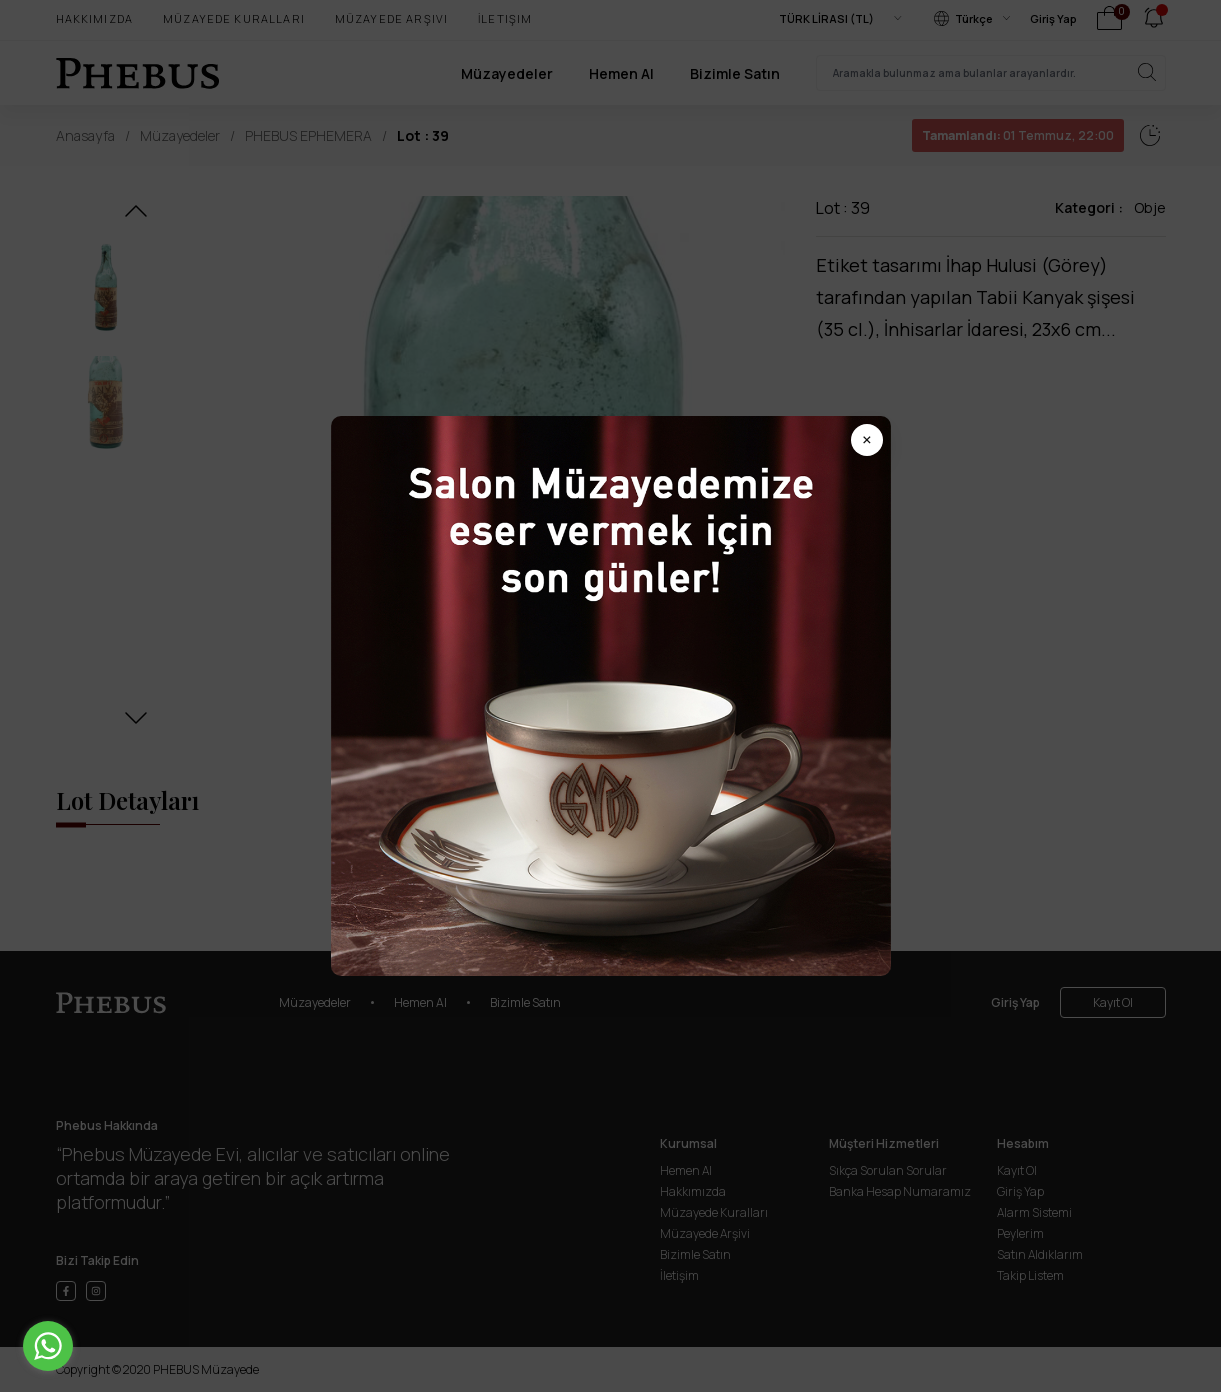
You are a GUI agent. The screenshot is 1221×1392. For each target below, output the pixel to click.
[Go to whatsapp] (48, 1346)
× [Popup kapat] (867, 439)
